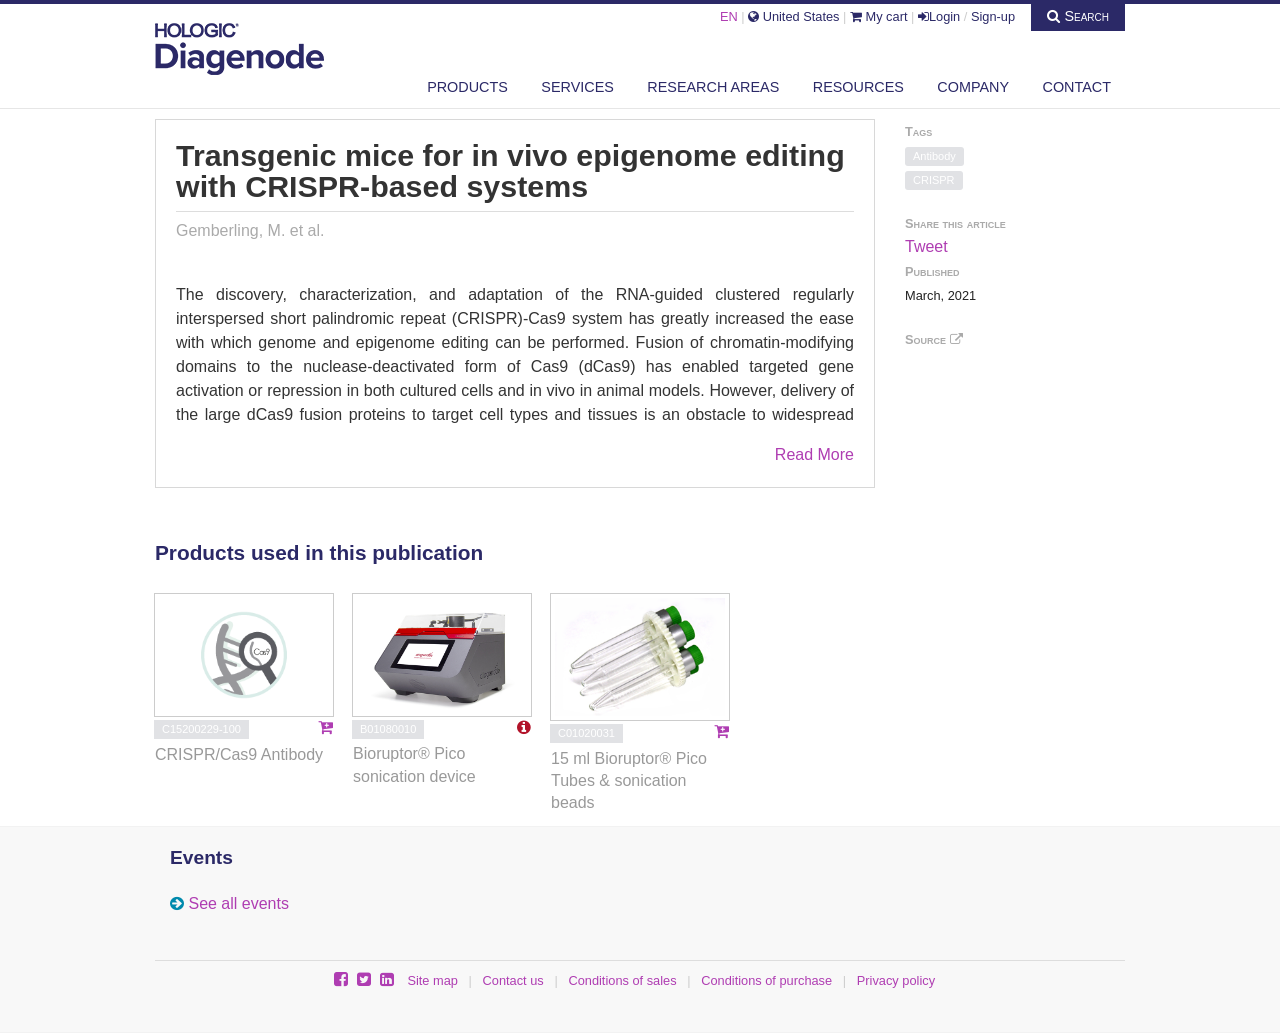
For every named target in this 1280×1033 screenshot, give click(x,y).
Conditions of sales (622, 980)
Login (939, 16)
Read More (814, 454)
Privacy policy (896, 980)
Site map (432, 980)
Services (577, 87)
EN (729, 16)
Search (1078, 16)
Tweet (926, 246)
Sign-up (993, 16)
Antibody (934, 156)
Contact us (513, 980)
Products (467, 87)
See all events (238, 903)
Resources (858, 87)
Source (934, 339)
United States (793, 16)
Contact (1077, 87)
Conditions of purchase (766, 980)
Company (973, 87)
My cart (879, 16)
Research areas (713, 87)
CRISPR (934, 180)
